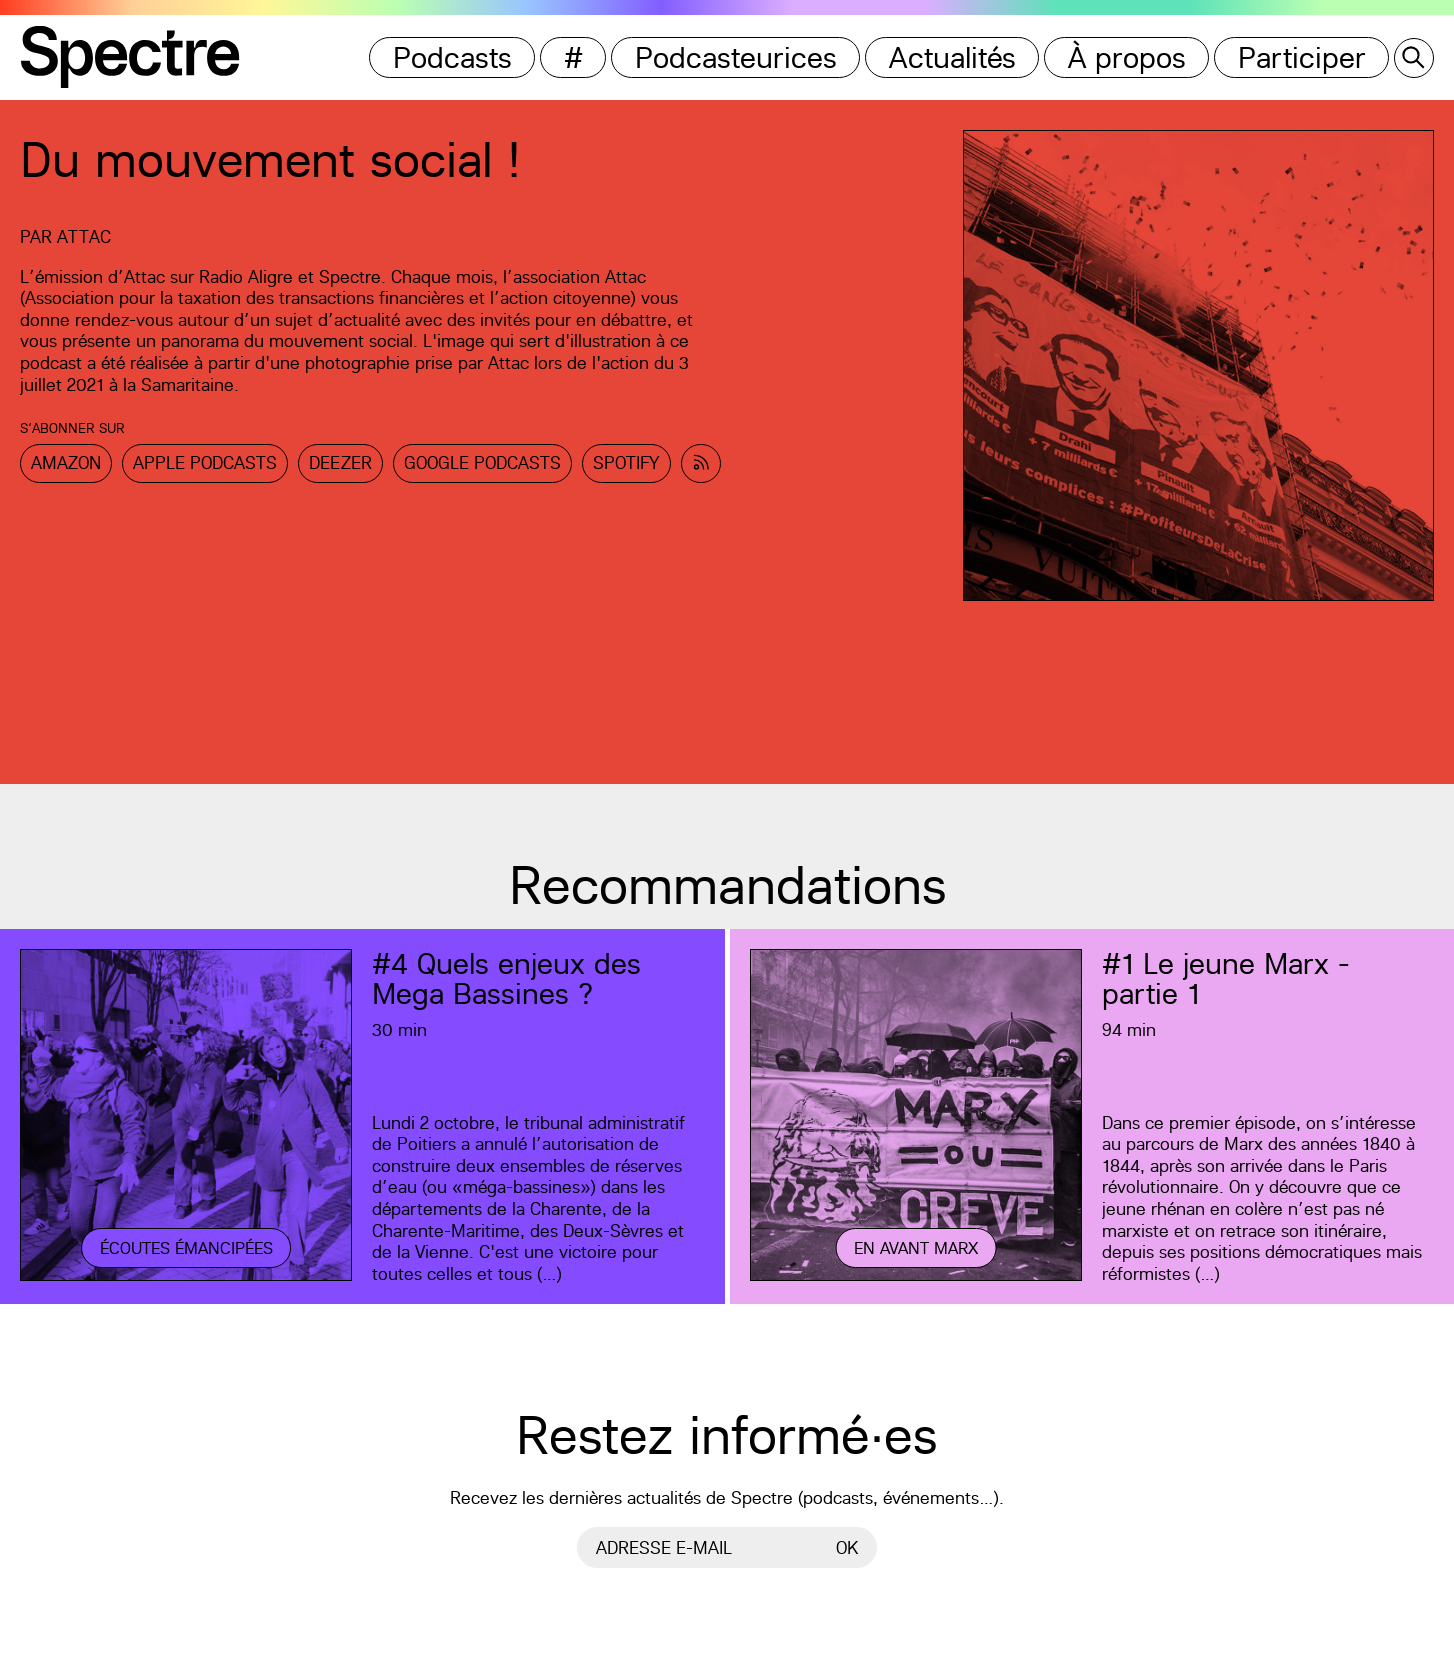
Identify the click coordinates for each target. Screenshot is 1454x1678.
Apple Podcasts (205, 462)
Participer (1302, 57)
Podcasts (452, 57)
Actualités (952, 57)
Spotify (626, 462)
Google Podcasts (482, 462)
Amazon (66, 462)
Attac (84, 236)
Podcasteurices (736, 57)
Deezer (340, 462)
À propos (1127, 57)
